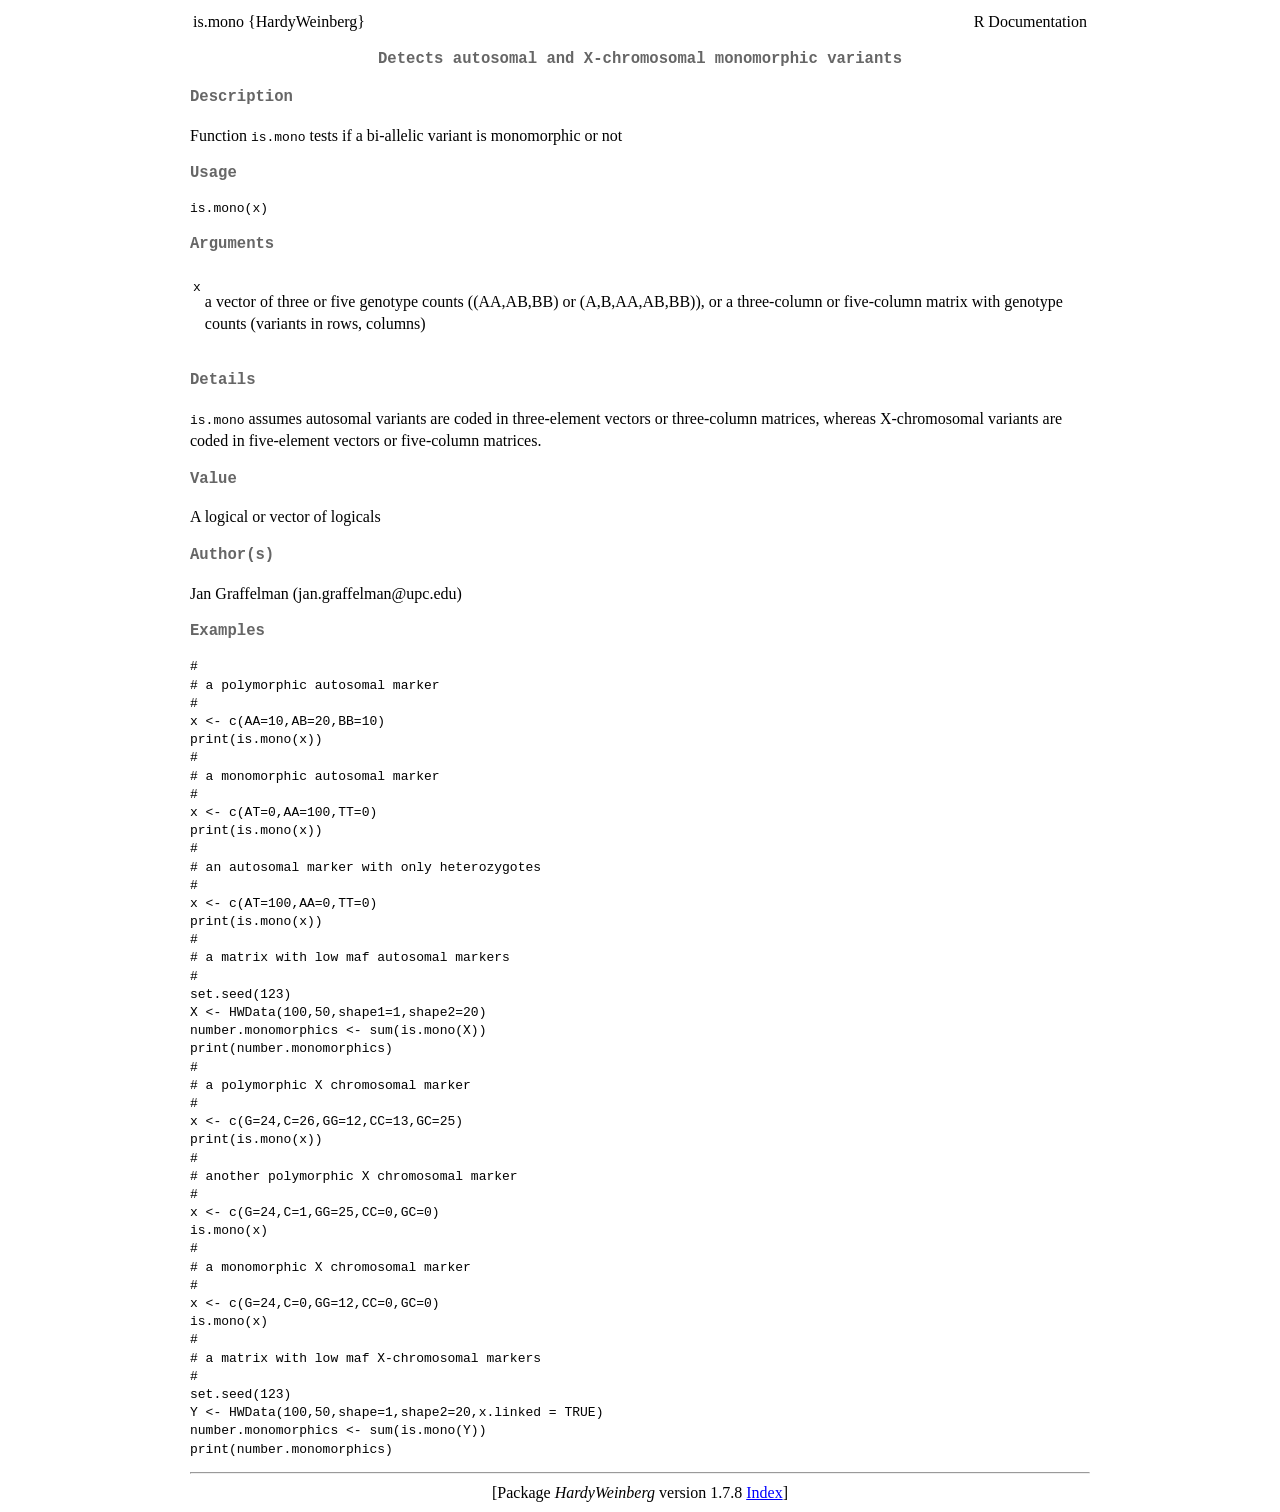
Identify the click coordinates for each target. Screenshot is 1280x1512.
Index (764, 1492)
